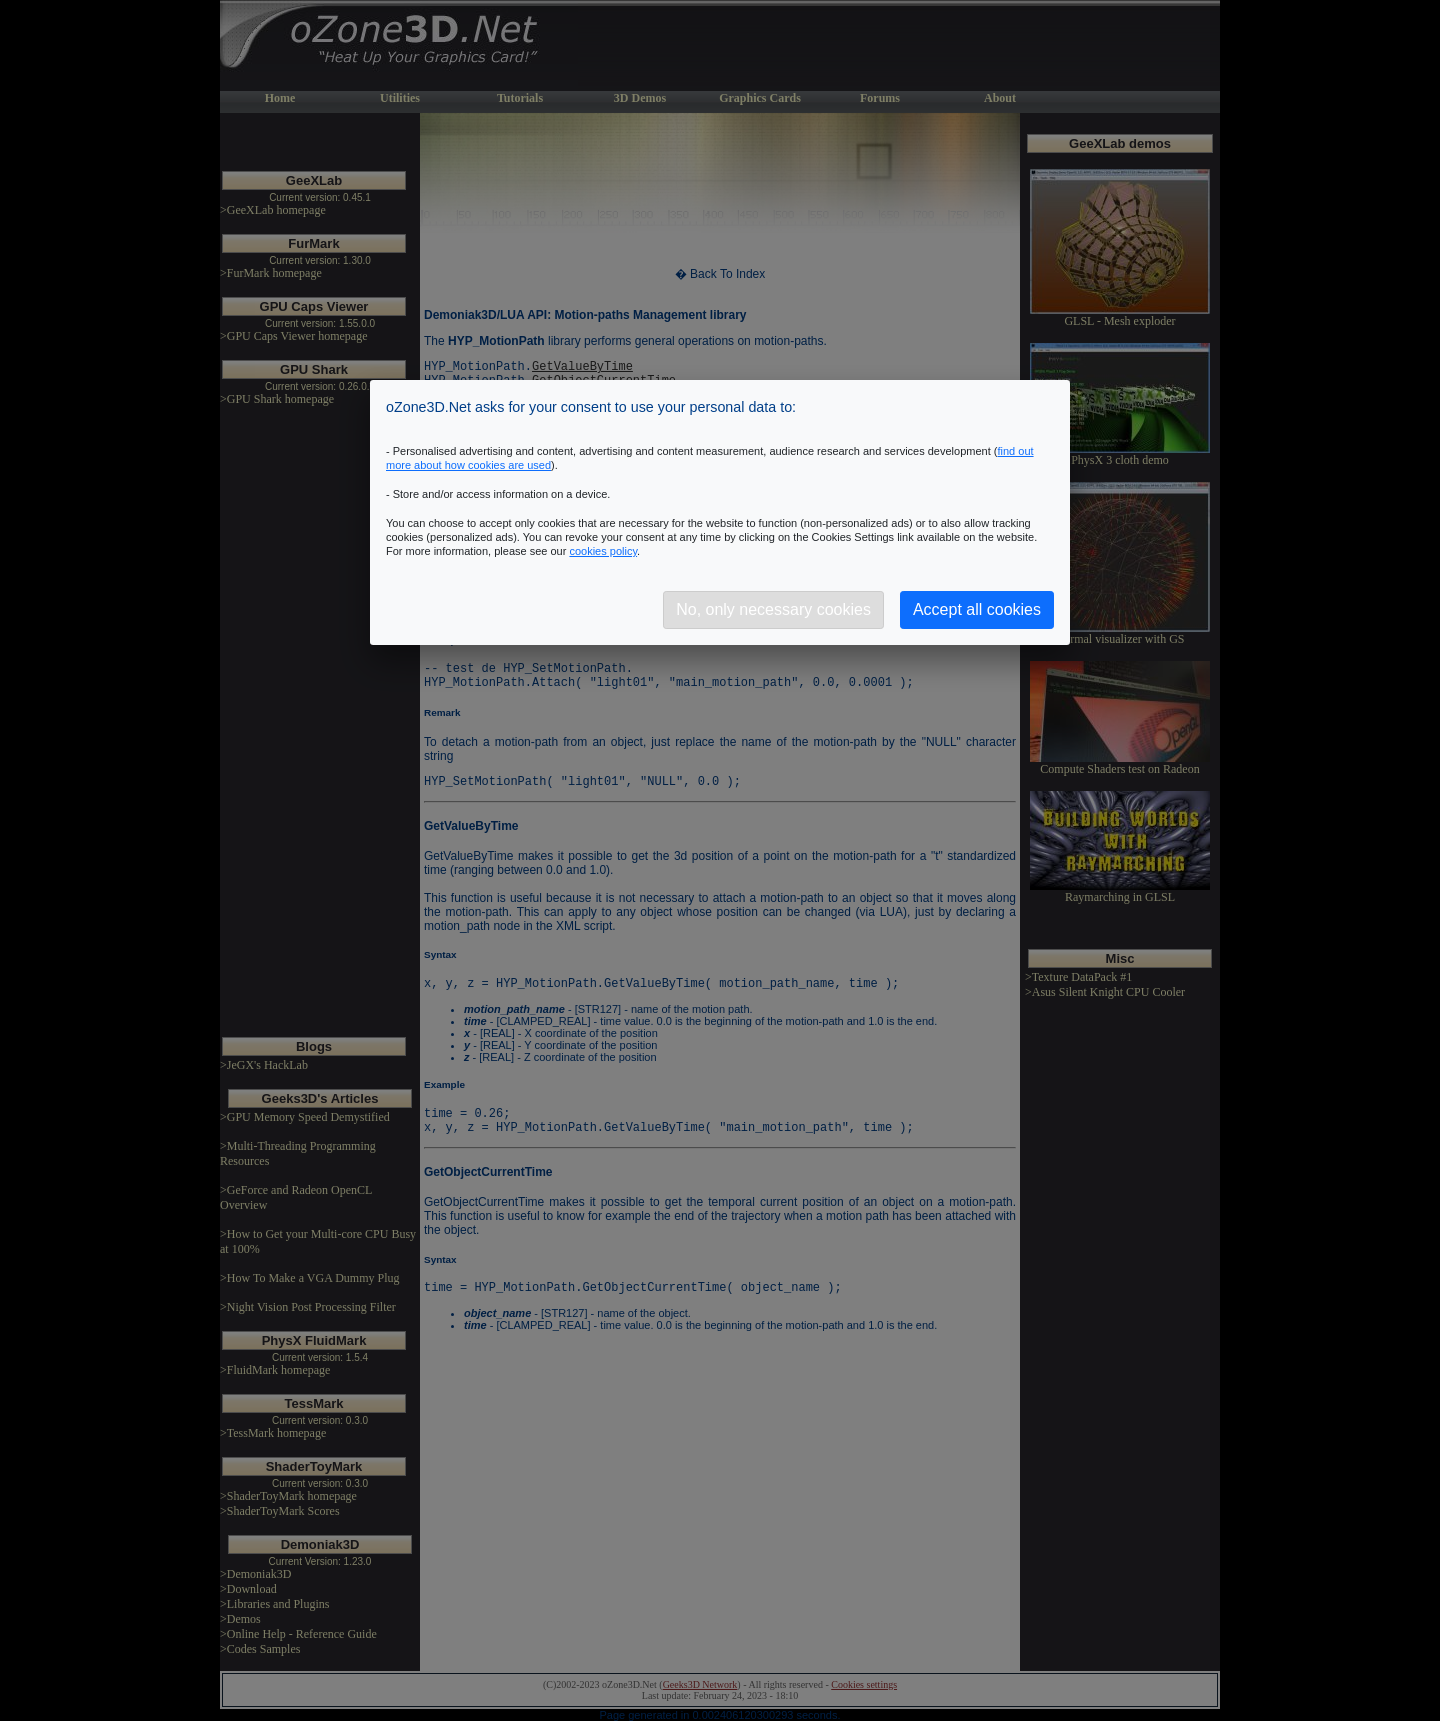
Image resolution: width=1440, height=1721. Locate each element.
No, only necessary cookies (773, 609)
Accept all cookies (977, 609)
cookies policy (603, 551)
